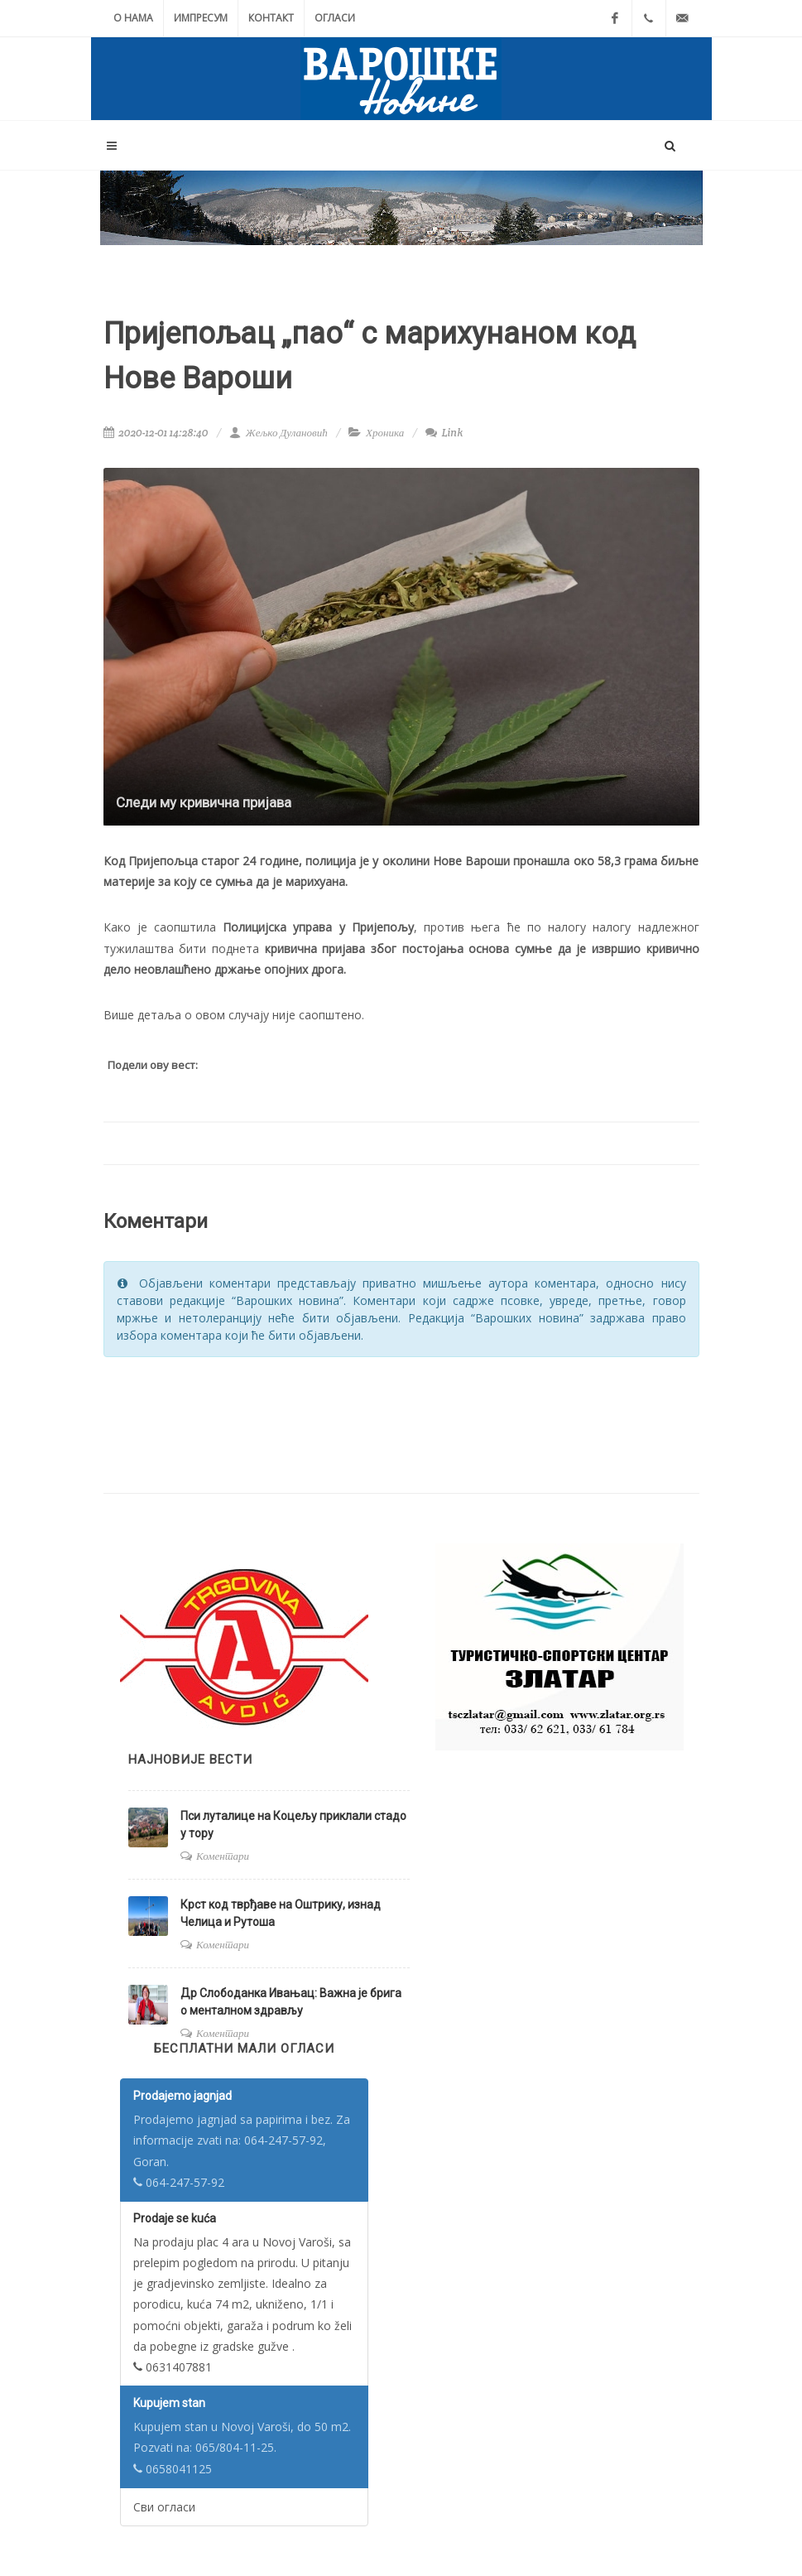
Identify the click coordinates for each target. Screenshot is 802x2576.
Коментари (222, 1856)
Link (444, 433)
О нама (133, 18)
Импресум (201, 18)
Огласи (335, 18)
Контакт (271, 18)
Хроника (385, 433)
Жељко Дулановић (278, 433)
